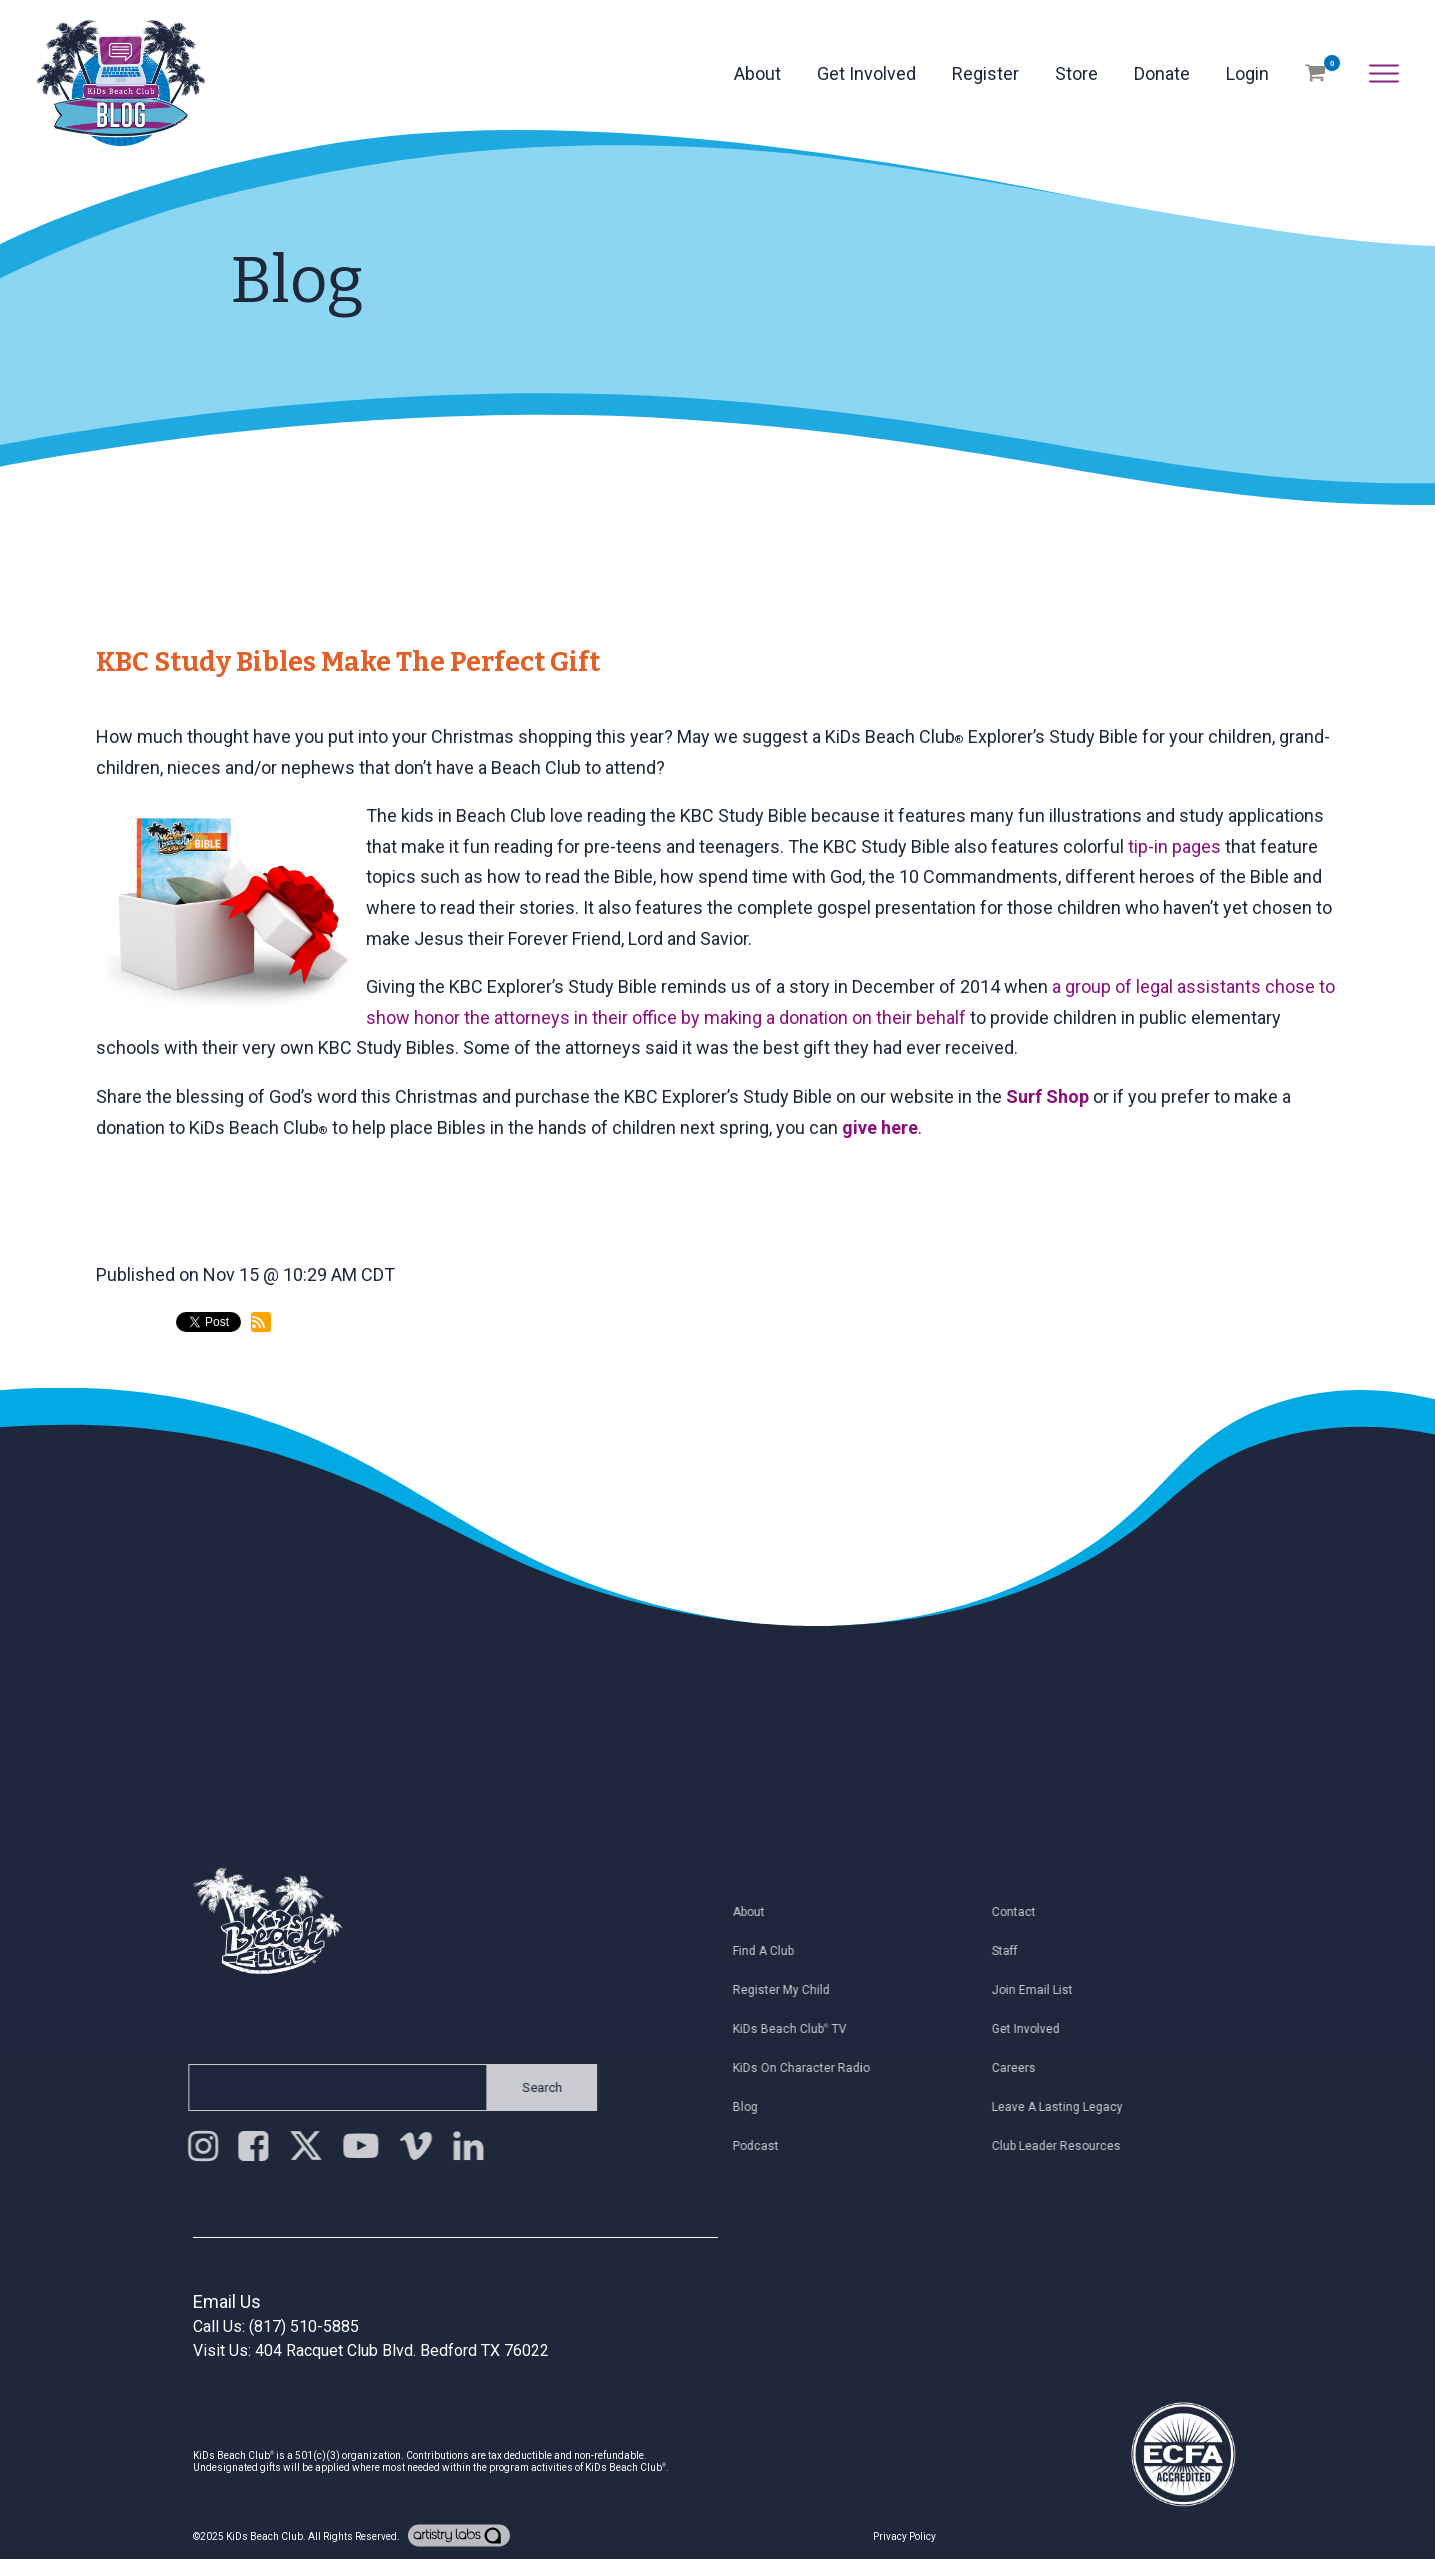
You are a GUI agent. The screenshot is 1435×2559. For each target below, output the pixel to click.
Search (535, 2087)
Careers (1021, 2068)
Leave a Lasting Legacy (1064, 2107)
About (757, 73)
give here (880, 1127)
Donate (1162, 73)
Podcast (763, 2146)
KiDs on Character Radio (808, 2068)
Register (985, 73)
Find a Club (770, 1951)
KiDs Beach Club (264, 2536)
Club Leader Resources (1063, 2146)
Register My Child (788, 1990)
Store (1076, 73)
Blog (752, 2107)
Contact (1021, 1912)
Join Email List (1039, 1990)
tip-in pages (1174, 846)
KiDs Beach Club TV (797, 2029)
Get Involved (866, 73)
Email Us (227, 2301)
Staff (1012, 1951)
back (133, 1405)
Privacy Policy (904, 2536)
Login (1247, 73)
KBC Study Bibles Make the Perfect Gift (348, 662)
